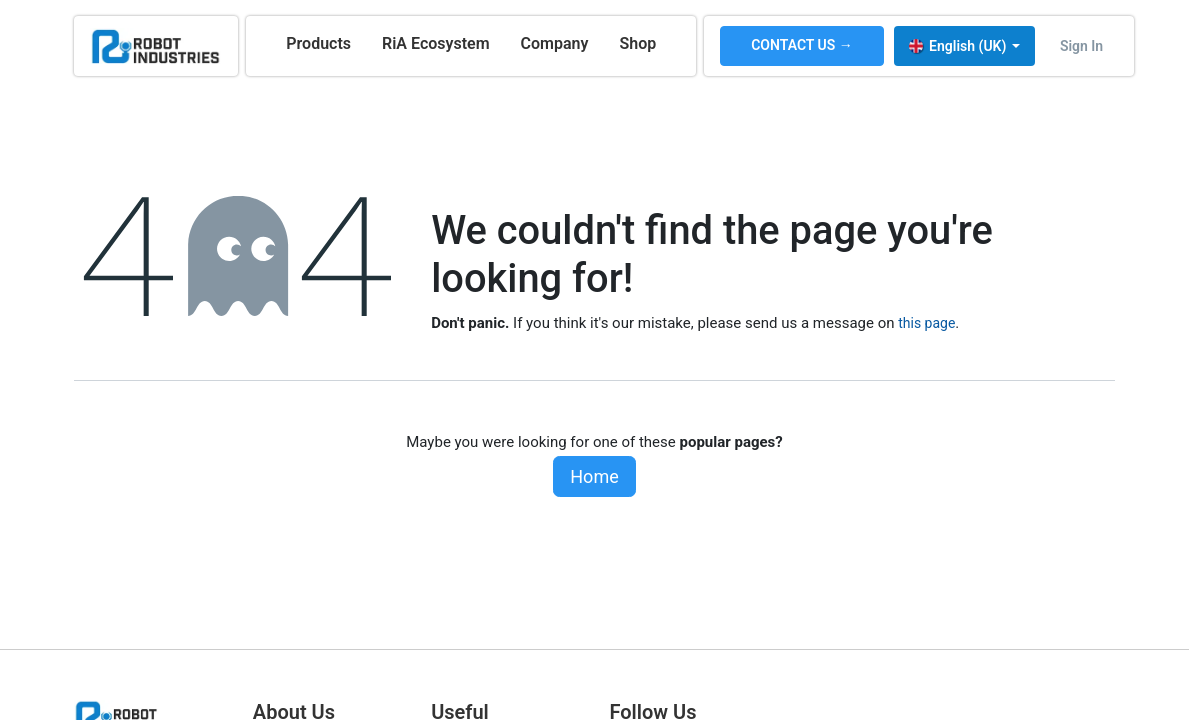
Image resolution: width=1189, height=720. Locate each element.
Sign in (1081, 46)
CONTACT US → (802, 45)
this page (926, 323)
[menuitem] (318, 44)
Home (594, 476)
